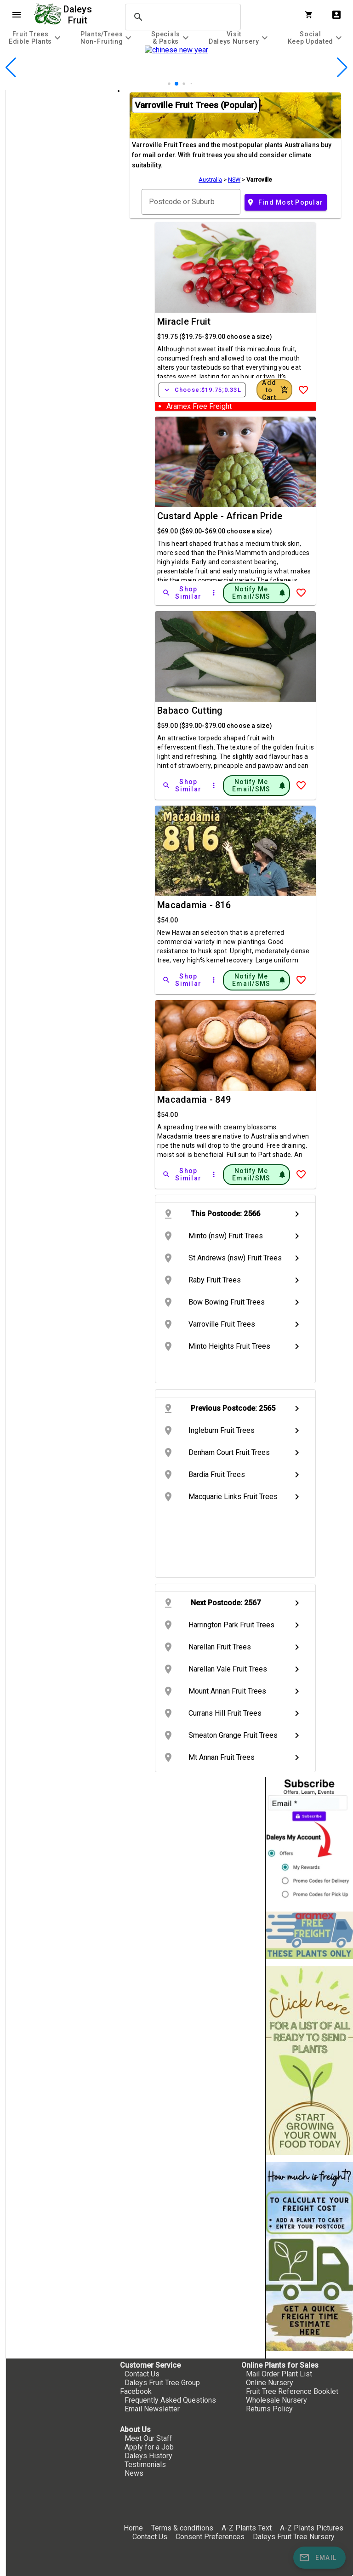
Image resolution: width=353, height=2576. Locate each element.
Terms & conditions (183, 2528)
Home (133, 2528)
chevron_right (296, 1213)
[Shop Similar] (182, 592)
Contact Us (142, 2374)
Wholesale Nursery (276, 2400)
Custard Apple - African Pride (219, 515)
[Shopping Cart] (310, 14)
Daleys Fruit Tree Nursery (294, 2536)
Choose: (202, 390)
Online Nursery (269, 2382)
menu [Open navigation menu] (16, 14)
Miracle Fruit (184, 321)
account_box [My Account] (336, 14)
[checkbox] (59, 129)
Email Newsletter (152, 2408)
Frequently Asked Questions (170, 2400)
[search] (181, 17)
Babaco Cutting (190, 710)
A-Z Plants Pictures (311, 2528)
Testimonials (145, 2464)
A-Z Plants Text (247, 2528)
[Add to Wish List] (303, 390)
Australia (210, 179)
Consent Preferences (210, 2536)
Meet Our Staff (148, 2438)
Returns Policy (269, 2408)
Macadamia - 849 (194, 1099)
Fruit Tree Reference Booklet (292, 2391)
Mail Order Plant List (279, 2374)
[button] (176, 84)
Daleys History (148, 2455)
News (134, 2473)
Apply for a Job (149, 2447)
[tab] (36, 37)
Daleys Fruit (78, 15)
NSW (234, 179)
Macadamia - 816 (194, 904)
